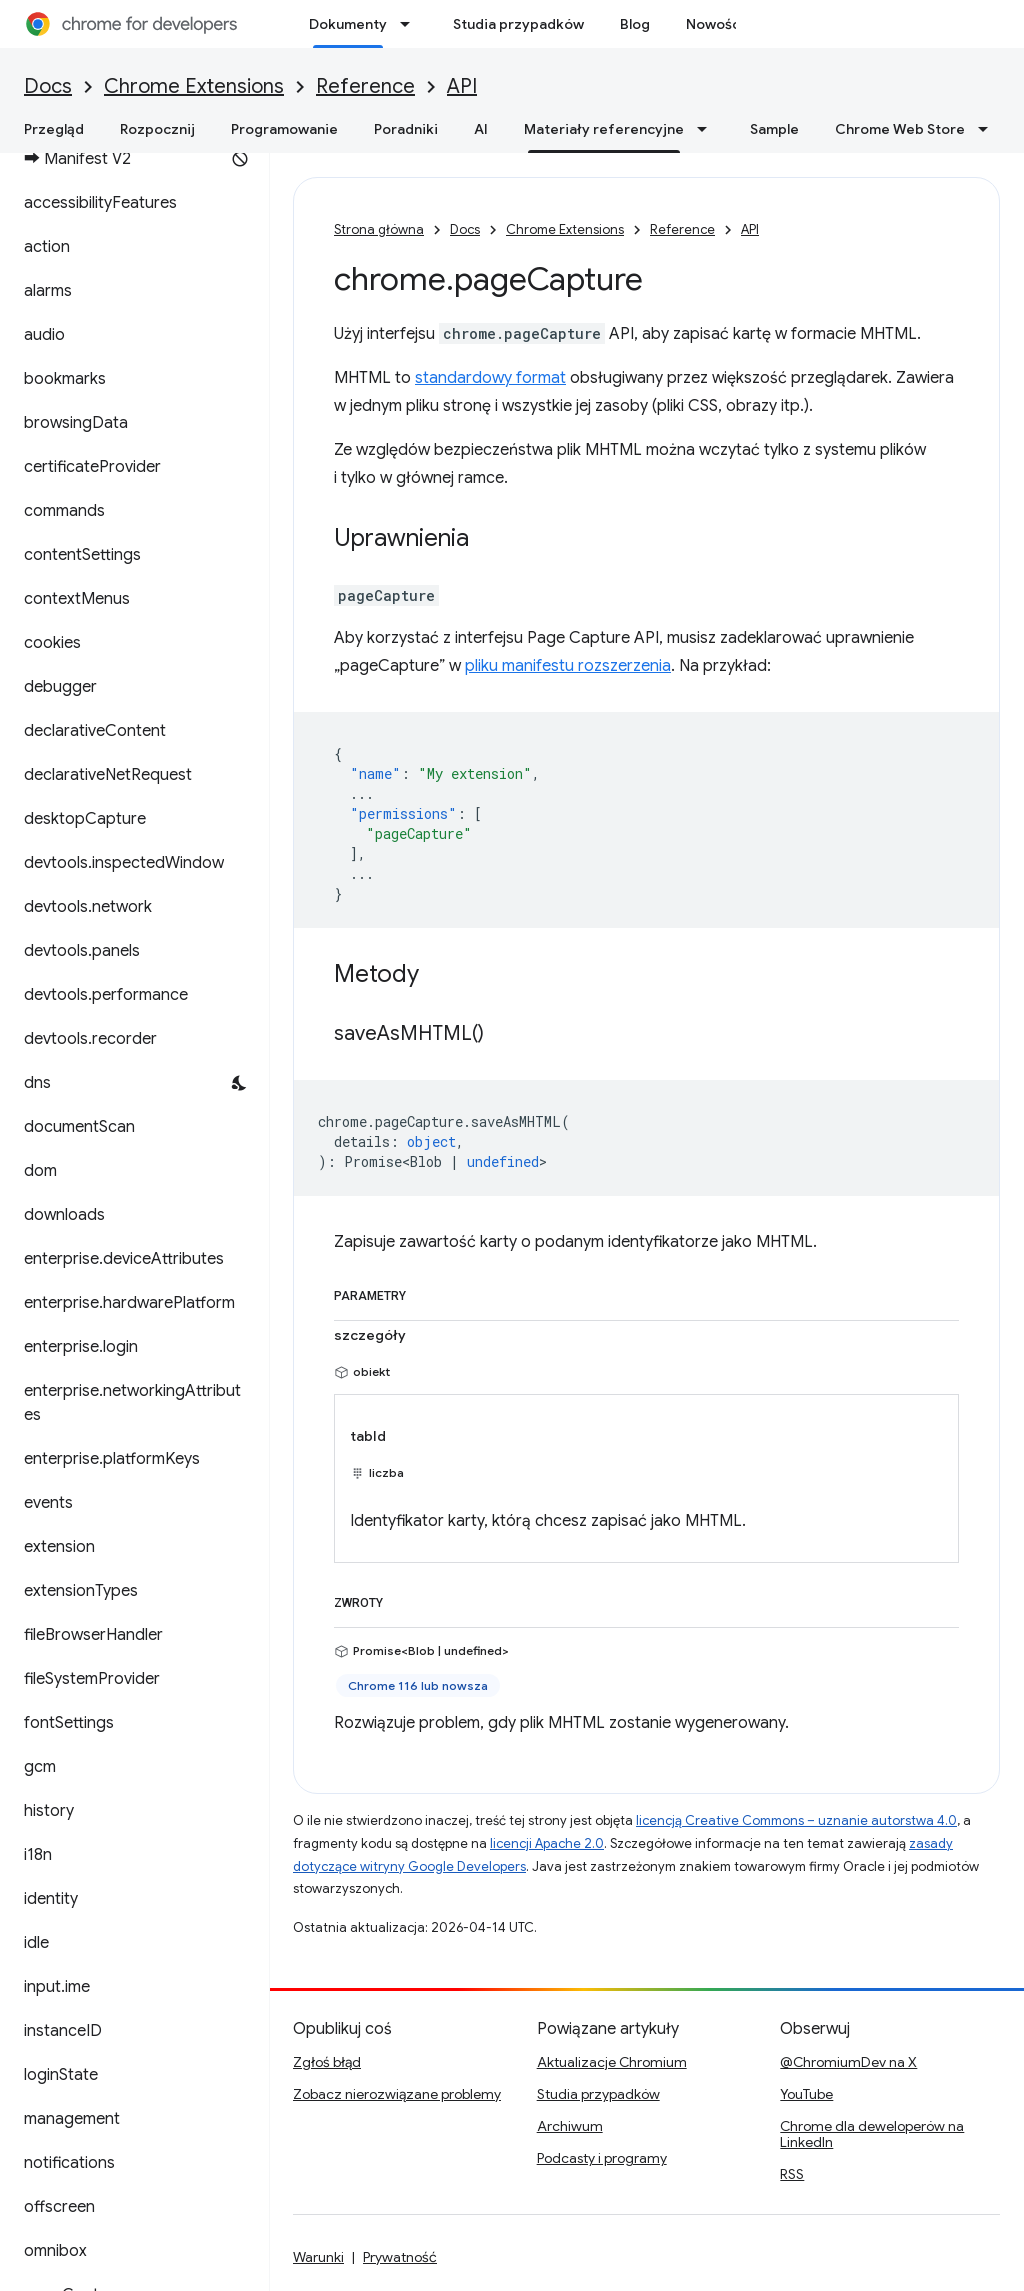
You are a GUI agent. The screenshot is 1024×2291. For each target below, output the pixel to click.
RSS (792, 2174)
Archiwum (570, 2126)
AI (481, 129)
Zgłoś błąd (327, 2062)
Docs (48, 86)
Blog (635, 24)
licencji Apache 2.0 (547, 1843)
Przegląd (54, 129)
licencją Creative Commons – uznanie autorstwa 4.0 (796, 1820)
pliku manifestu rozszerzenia (568, 666)
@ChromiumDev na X (848, 2062)
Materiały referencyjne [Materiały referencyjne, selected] (604, 129)
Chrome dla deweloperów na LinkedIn (872, 2134)
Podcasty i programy (602, 2158)
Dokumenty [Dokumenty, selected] (348, 24)
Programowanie (284, 129)
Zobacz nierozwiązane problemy (397, 2094)
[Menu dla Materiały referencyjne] (708, 129)
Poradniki (406, 129)
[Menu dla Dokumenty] (411, 24)
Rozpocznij (157, 129)
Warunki (318, 2257)
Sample (774, 129)
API (462, 86)
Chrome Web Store (900, 129)
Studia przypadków (518, 24)
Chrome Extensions (194, 86)
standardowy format (490, 378)
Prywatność (400, 2257)
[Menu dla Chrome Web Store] (989, 129)
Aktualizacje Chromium (612, 2062)
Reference (365, 86)
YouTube (806, 2094)
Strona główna (379, 229)
